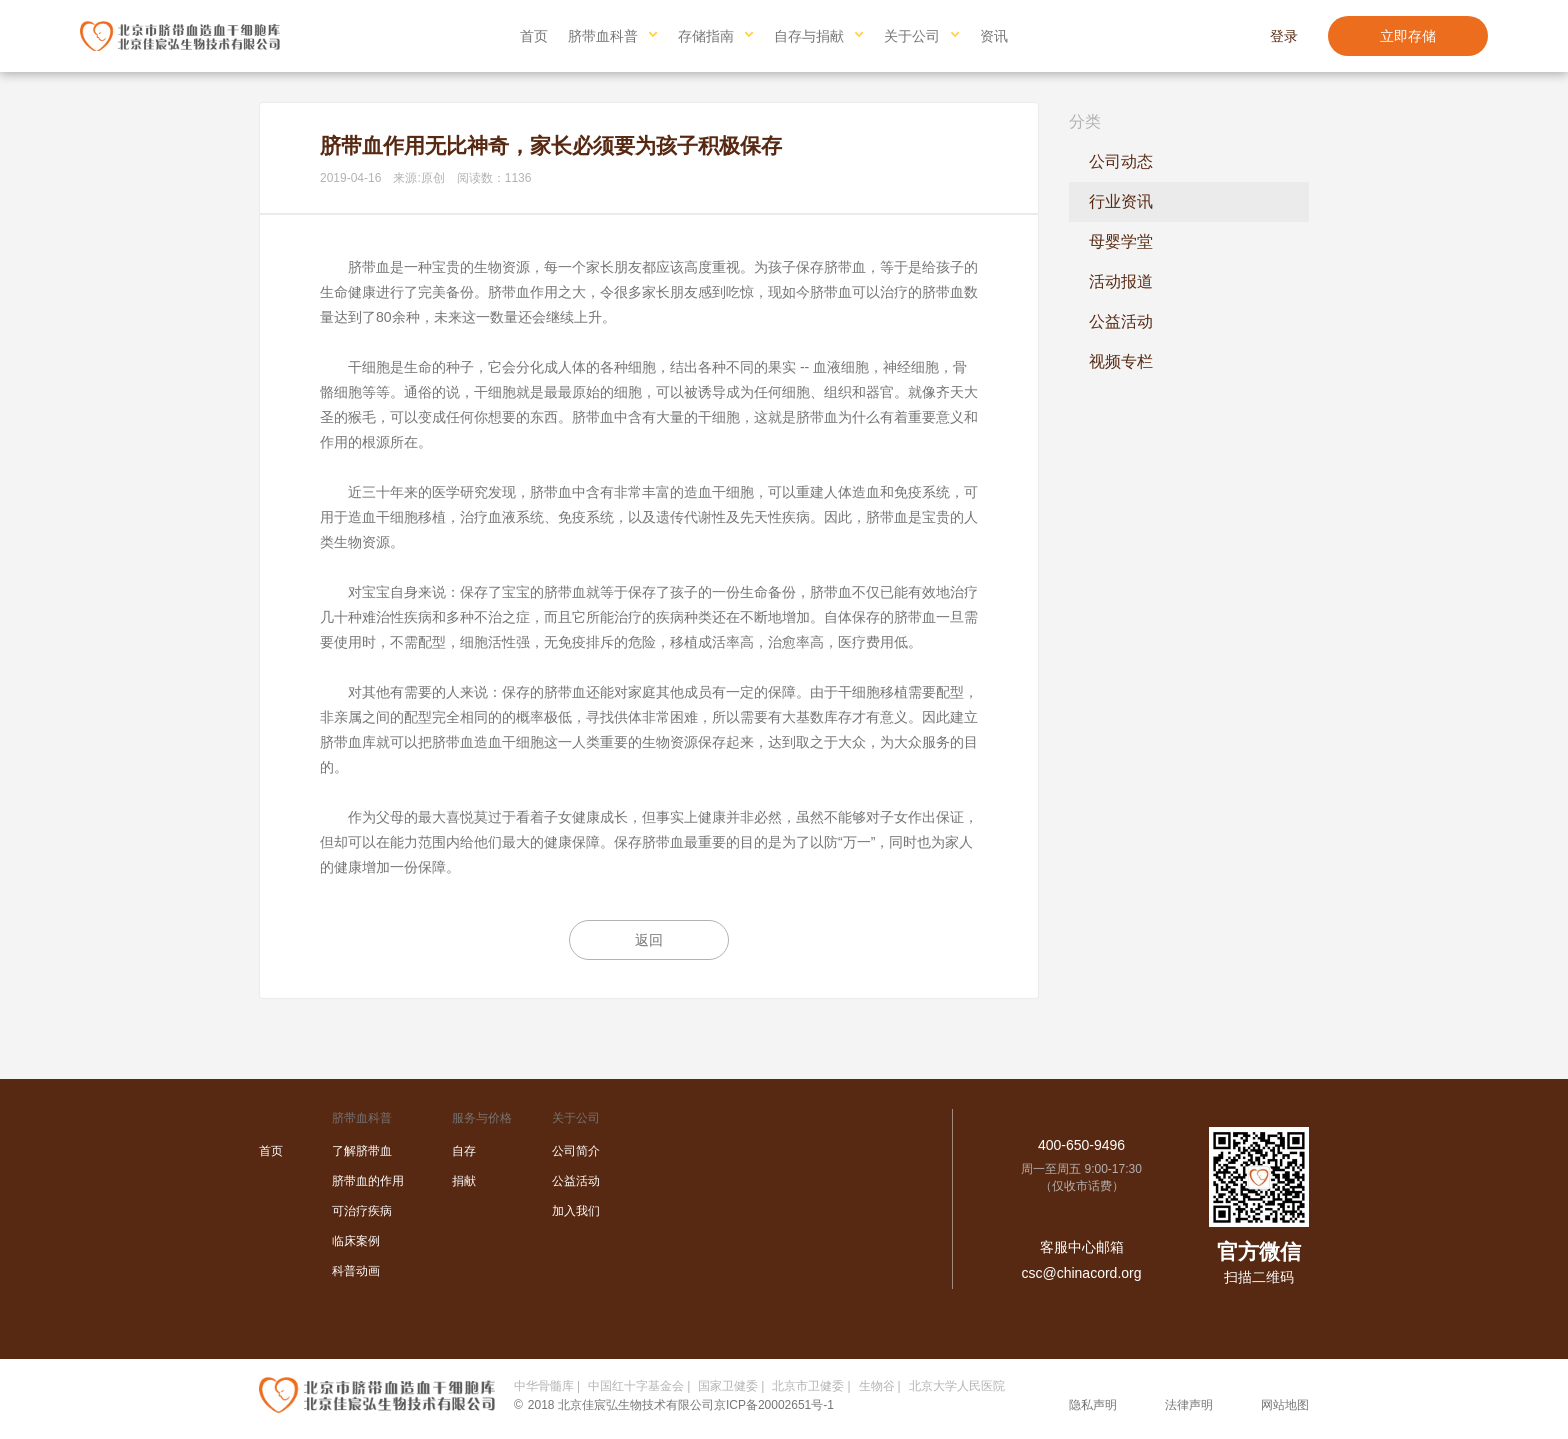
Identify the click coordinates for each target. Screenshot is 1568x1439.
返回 (649, 940)
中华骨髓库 (544, 1386)
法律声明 (1189, 1405)
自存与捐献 (809, 36)
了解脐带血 (362, 1151)
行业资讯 (1121, 201)
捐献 (464, 1181)
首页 (534, 36)
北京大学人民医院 (957, 1386)
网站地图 (1285, 1405)
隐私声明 (1093, 1405)
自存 (464, 1151)
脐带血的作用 (368, 1181)
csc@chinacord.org (1081, 1273)
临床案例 (356, 1241)
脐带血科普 (603, 36)
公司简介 (576, 1151)
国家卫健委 (728, 1386)
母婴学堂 (1121, 241)
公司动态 (1121, 161)
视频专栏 (1121, 361)
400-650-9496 (1081, 1145)
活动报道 (1121, 281)
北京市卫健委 (808, 1386)
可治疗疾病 (362, 1211)
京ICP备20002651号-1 (774, 1405)
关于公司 (912, 36)
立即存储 (1408, 36)
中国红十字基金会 (636, 1386)
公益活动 (1121, 321)
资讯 (994, 36)
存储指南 (706, 36)
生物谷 (877, 1386)
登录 (1284, 36)
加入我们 (576, 1211)
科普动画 (356, 1271)
